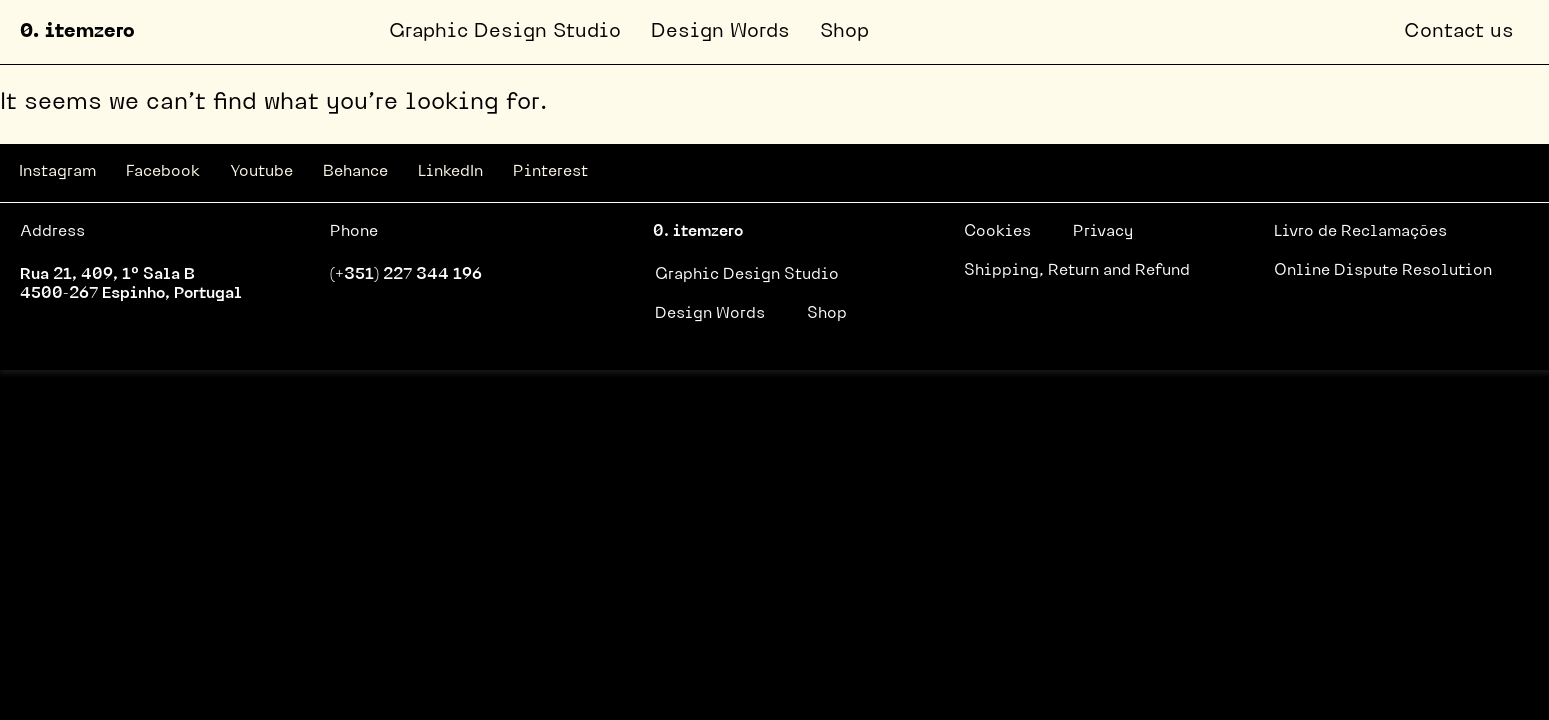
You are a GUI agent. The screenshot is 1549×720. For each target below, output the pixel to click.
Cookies (997, 232)
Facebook (163, 172)
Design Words (720, 32)
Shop (844, 32)
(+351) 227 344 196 (406, 275)
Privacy (1103, 232)
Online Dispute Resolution (1383, 271)
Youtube (261, 172)
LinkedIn (450, 172)
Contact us (1459, 32)
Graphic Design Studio (505, 32)
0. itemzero (77, 32)
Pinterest (550, 172)
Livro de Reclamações (1360, 232)
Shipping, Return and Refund (1077, 271)
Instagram (57, 172)
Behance (355, 172)
